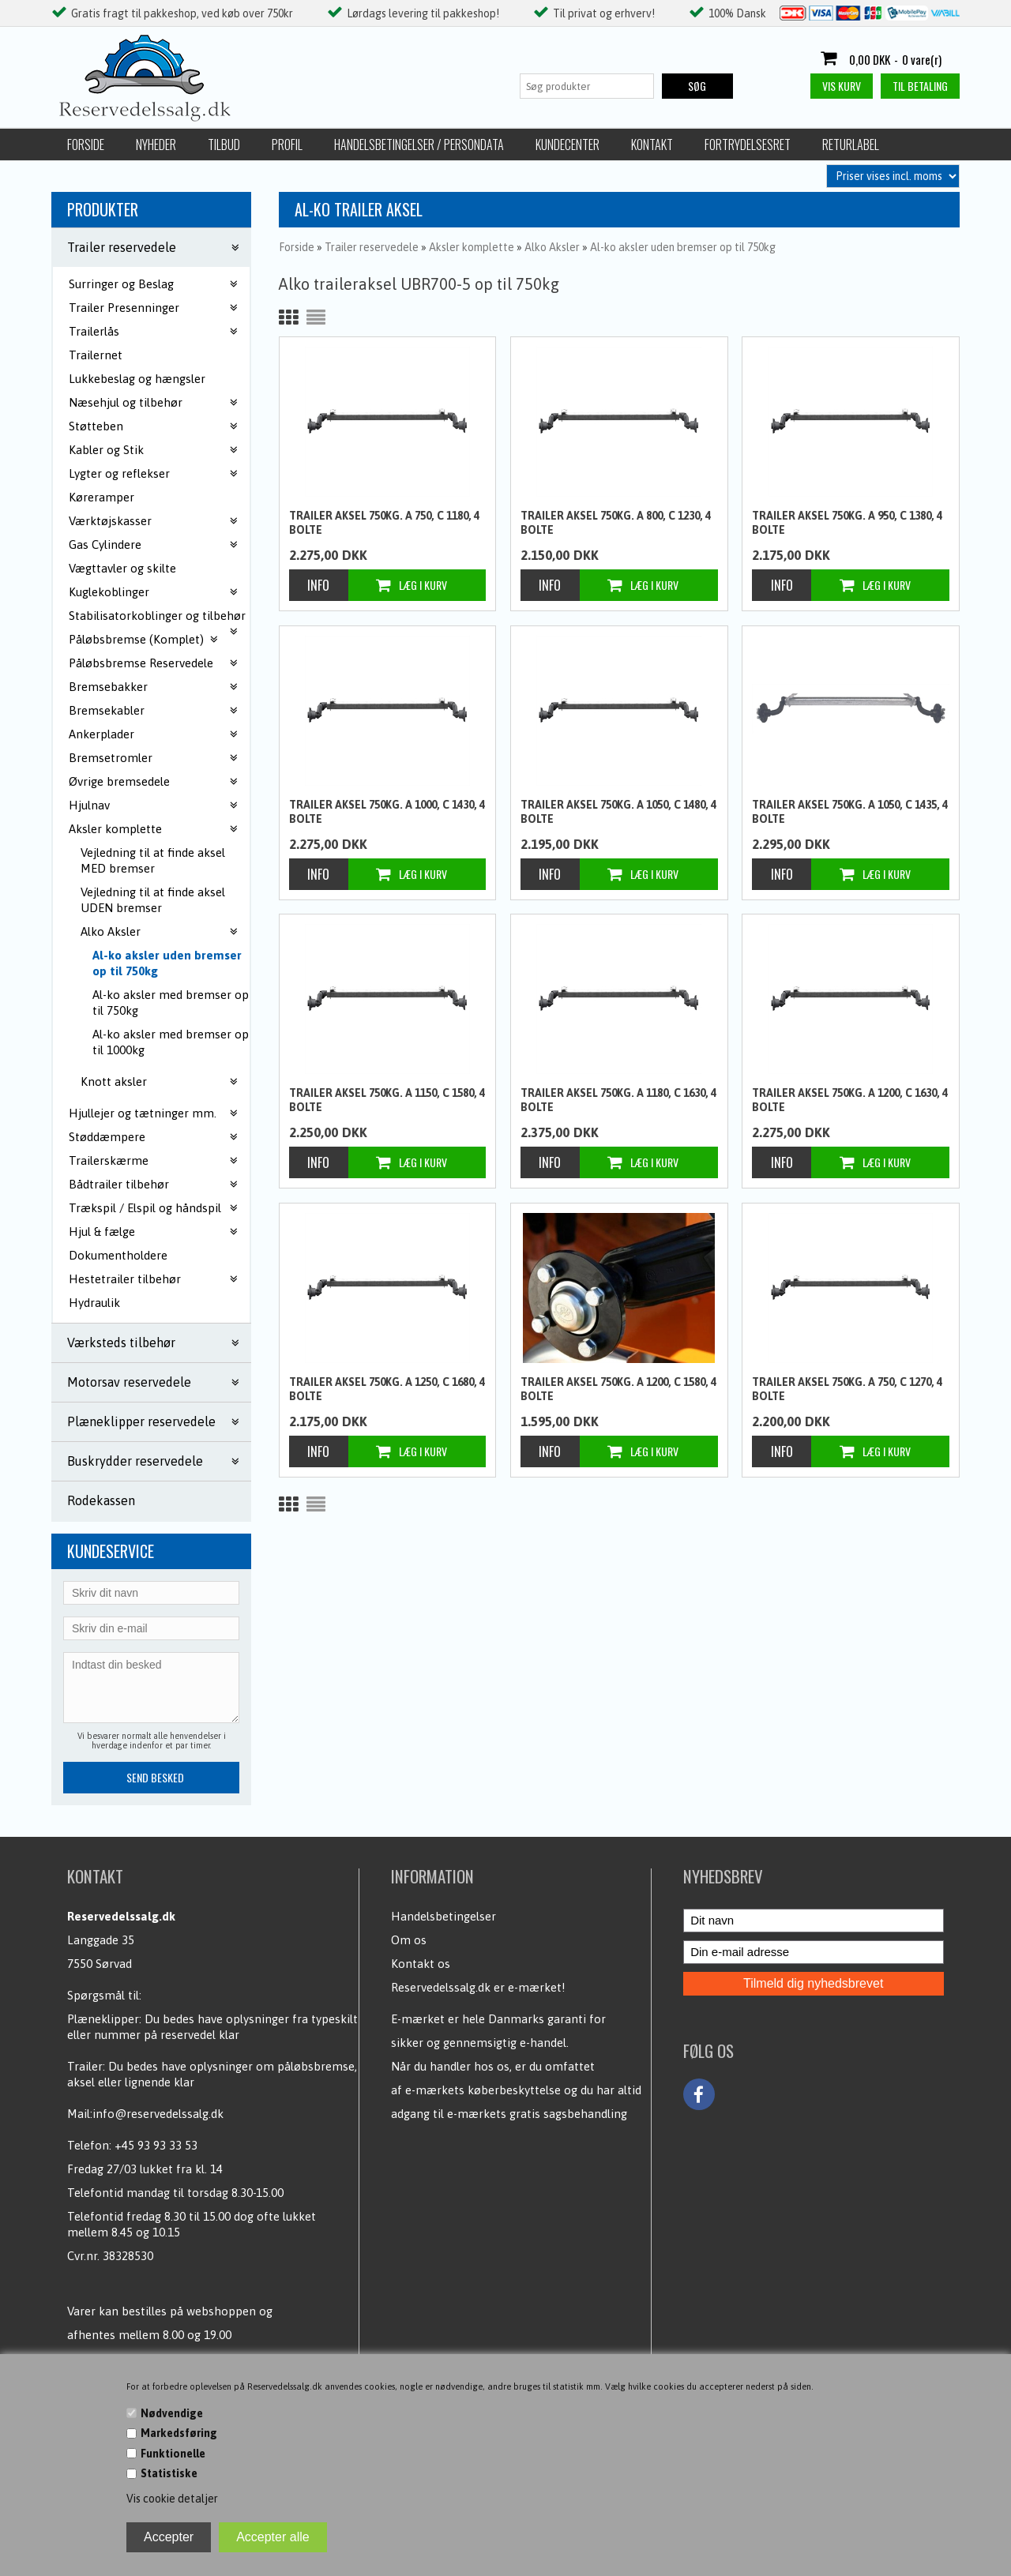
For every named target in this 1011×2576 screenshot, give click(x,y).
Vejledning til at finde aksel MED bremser (153, 860)
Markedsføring (179, 2433)
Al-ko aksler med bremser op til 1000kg (170, 1042)
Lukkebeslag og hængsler (137, 378)
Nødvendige (172, 2413)
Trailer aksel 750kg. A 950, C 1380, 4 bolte (847, 522)
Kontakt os (420, 1963)
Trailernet (95, 355)
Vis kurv (841, 85)
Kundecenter (567, 144)
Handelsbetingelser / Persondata (419, 144)
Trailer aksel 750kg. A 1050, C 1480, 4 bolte (618, 811)
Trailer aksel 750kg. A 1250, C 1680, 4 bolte (387, 1389)
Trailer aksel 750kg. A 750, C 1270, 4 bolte (847, 1389)
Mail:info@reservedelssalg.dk (145, 2113)
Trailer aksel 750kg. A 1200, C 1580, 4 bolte (618, 1389)
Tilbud (224, 144)
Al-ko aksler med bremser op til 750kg (170, 1002)
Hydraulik (94, 1302)
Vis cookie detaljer (172, 2498)
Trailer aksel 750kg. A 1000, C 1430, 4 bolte (387, 811)
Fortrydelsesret (748, 144)
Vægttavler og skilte (122, 568)
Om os (409, 1940)
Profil (287, 144)
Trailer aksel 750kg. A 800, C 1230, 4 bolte (616, 522)
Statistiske (169, 2473)
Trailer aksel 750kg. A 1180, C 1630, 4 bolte (618, 1100)
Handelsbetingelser (443, 1916)
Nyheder (156, 144)
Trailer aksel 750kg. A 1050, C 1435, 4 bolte (850, 811)
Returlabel (850, 144)
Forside (85, 144)
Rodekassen (101, 1500)
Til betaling (920, 85)
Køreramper (101, 497)
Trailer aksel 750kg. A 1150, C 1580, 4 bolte (387, 1100)
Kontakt (652, 144)
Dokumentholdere (118, 1255)
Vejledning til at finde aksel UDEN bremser (153, 899)
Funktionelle (173, 2453)
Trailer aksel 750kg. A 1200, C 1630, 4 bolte (850, 1100)
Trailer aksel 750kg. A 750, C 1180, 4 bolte (384, 522)
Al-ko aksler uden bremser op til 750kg (167, 963)
